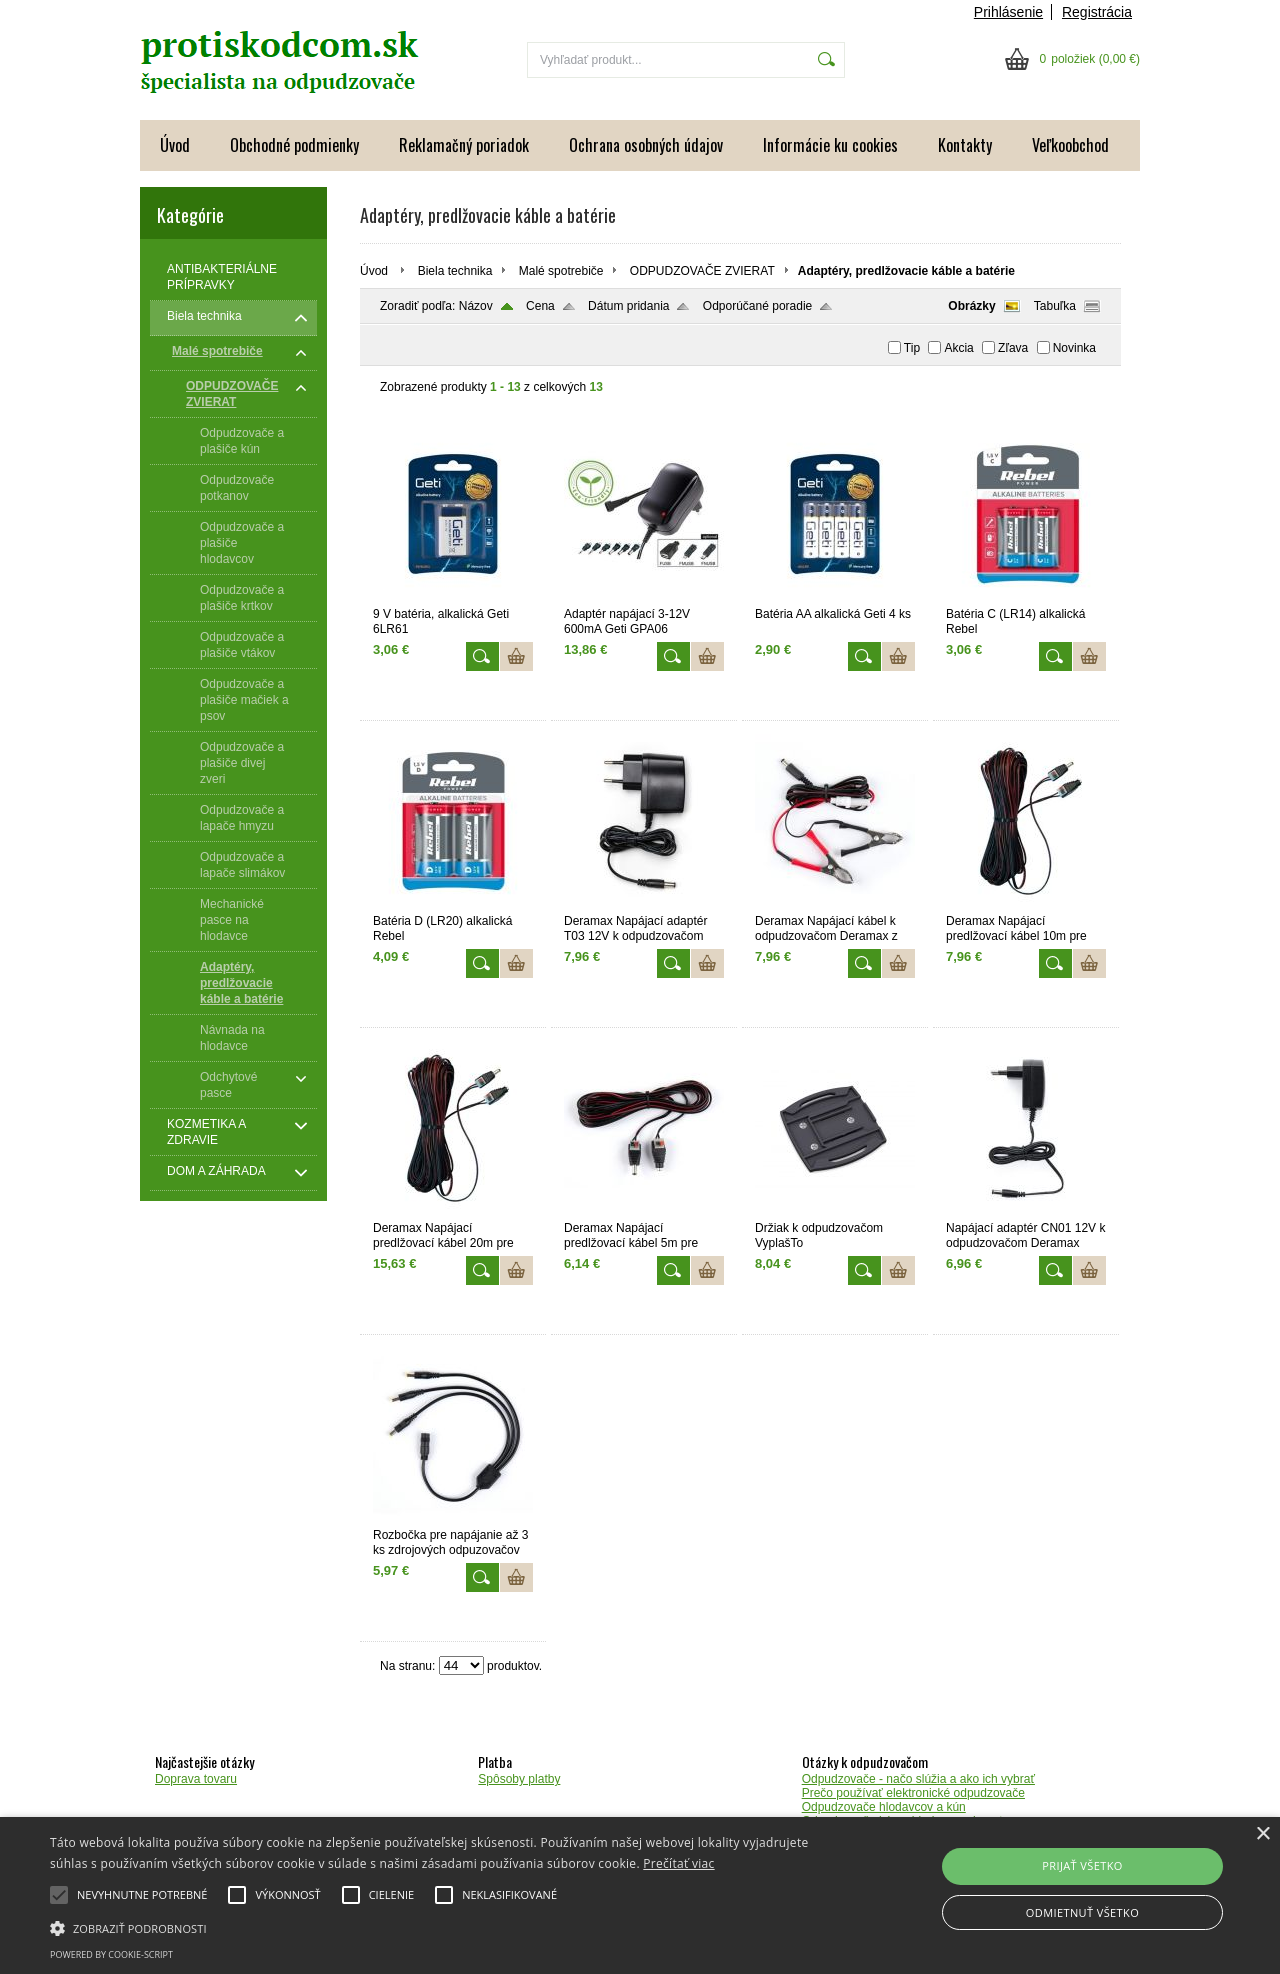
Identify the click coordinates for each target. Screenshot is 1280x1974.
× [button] (1262, 1834)
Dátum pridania (628, 306)
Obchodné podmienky (294, 145)
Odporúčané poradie (757, 306)
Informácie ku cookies (830, 145)
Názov (476, 306)
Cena (540, 306)
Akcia (958, 348)
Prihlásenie (1008, 12)
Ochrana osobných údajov (646, 145)
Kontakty (965, 145)
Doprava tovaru (196, 1779)
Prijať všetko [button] (1082, 1865)
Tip (912, 348)
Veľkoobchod (1070, 145)
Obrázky (971, 306)
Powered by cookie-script (111, 1954)
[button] (433, 1927)
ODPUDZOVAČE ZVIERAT (702, 271)
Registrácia (1097, 12)
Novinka (1074, 348)
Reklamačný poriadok (464, 145)
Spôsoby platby (519, 1779)
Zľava (1013, 348)
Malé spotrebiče (561, 271)
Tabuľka (1055, 306)
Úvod (175, 145)
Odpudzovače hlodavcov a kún (884, 1807)
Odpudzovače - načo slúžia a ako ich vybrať (918, 1779)
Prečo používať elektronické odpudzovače (913, 1793)
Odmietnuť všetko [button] (1082, 1912)
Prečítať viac (678, 1863)
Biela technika (455, 271)
